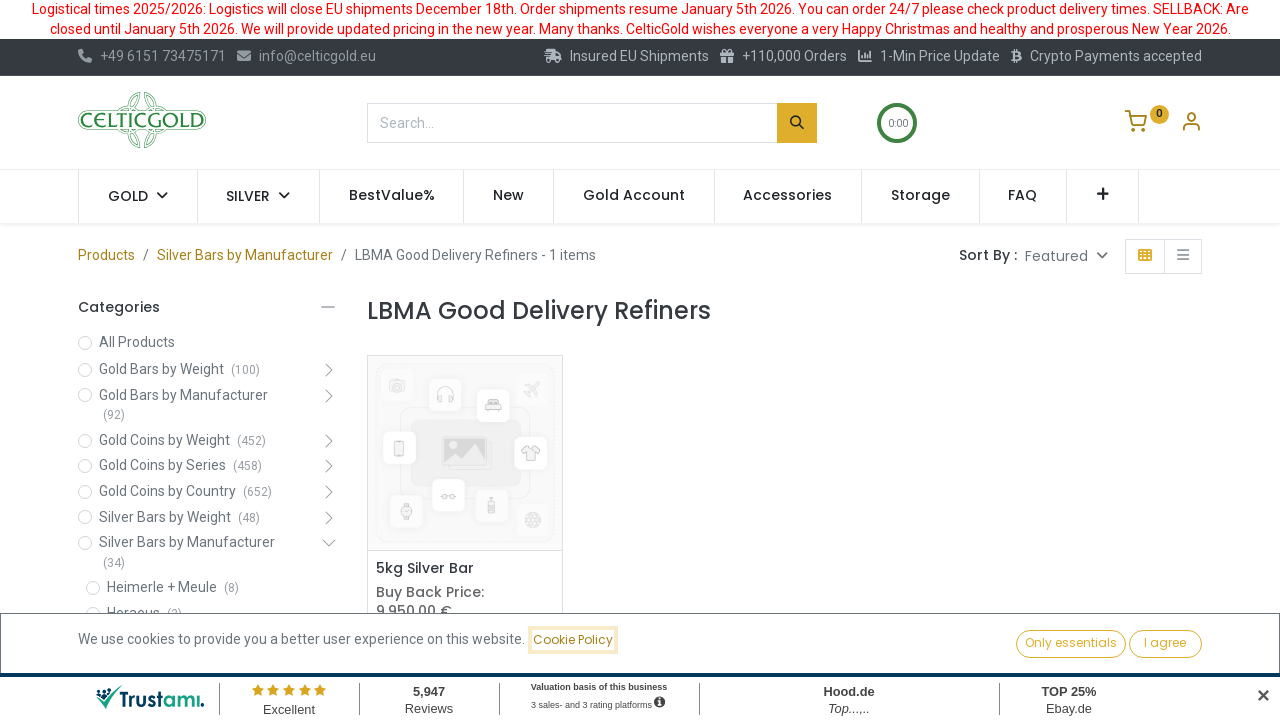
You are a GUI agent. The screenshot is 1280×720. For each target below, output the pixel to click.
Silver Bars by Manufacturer (245, 255)
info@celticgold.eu (306, 56)
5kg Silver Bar (425, 568)
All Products (137, 342)
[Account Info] (1191, 124)
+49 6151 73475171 (152, 56)
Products (106, 255)
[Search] (797, 123)
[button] (1102, 196)
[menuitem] (392, 196)
